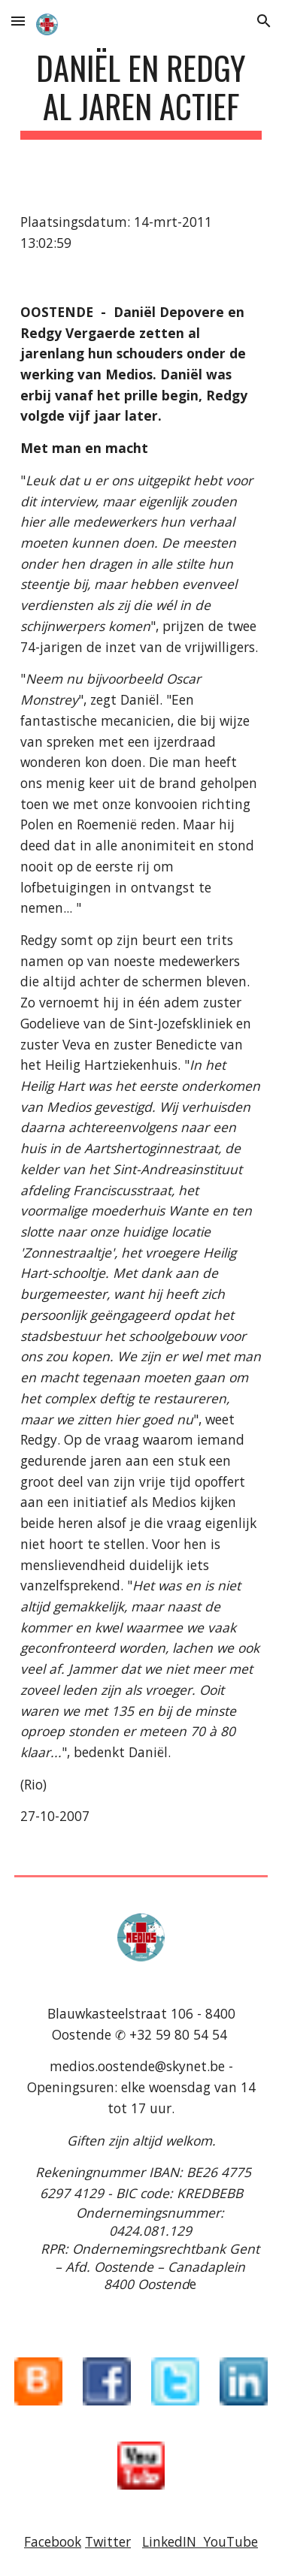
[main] (141, 94)
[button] (18, 20)
